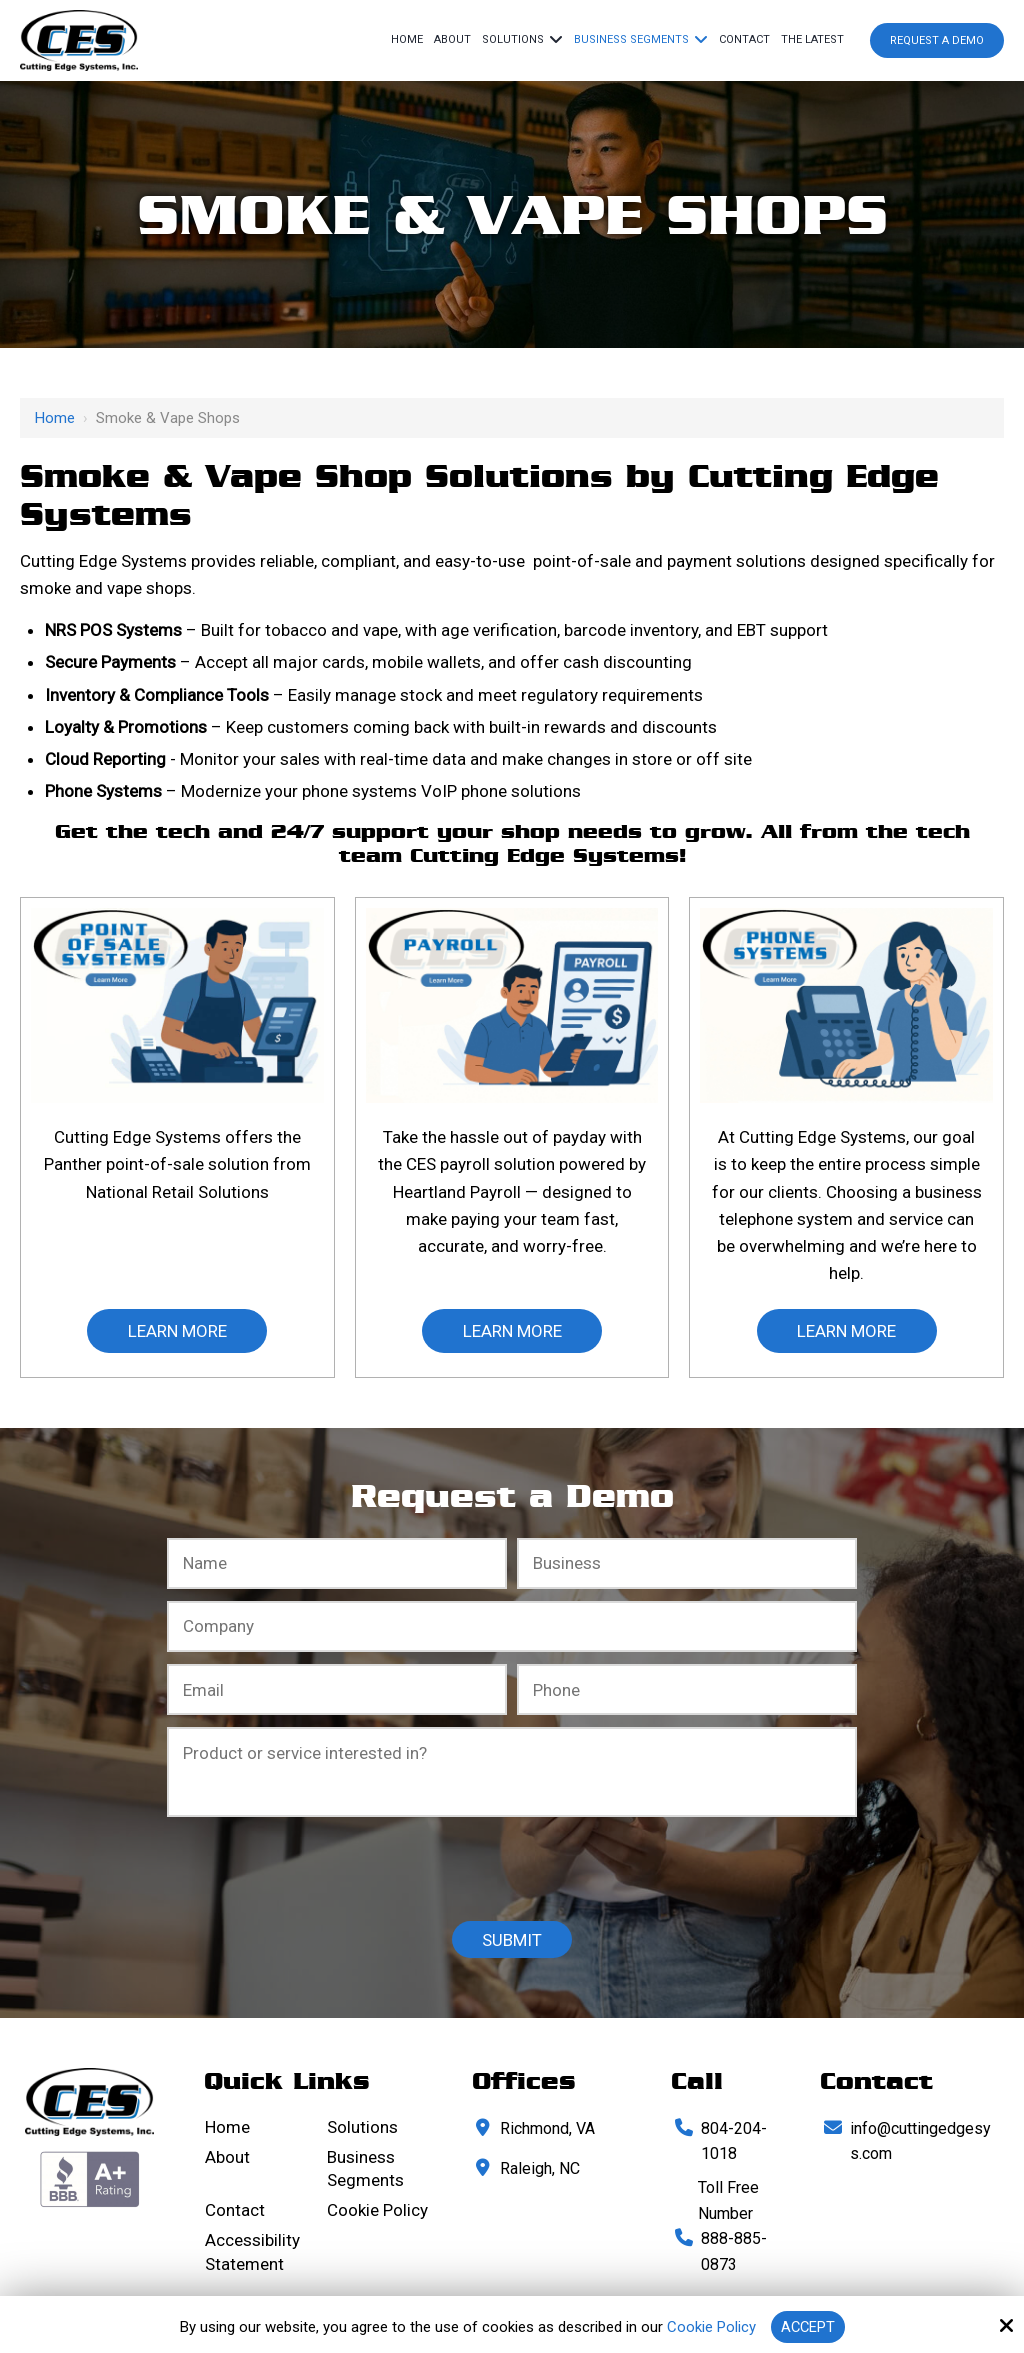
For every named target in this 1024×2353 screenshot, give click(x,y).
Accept (808, 2327)
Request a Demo (937, 40)
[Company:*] (512, 1626)
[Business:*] (687, 1563)
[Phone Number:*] (687, 1689)
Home (55, 418)
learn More (177, 1331)
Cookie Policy (710, 2327)
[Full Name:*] (337, 1563)
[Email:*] (337, 1689)
